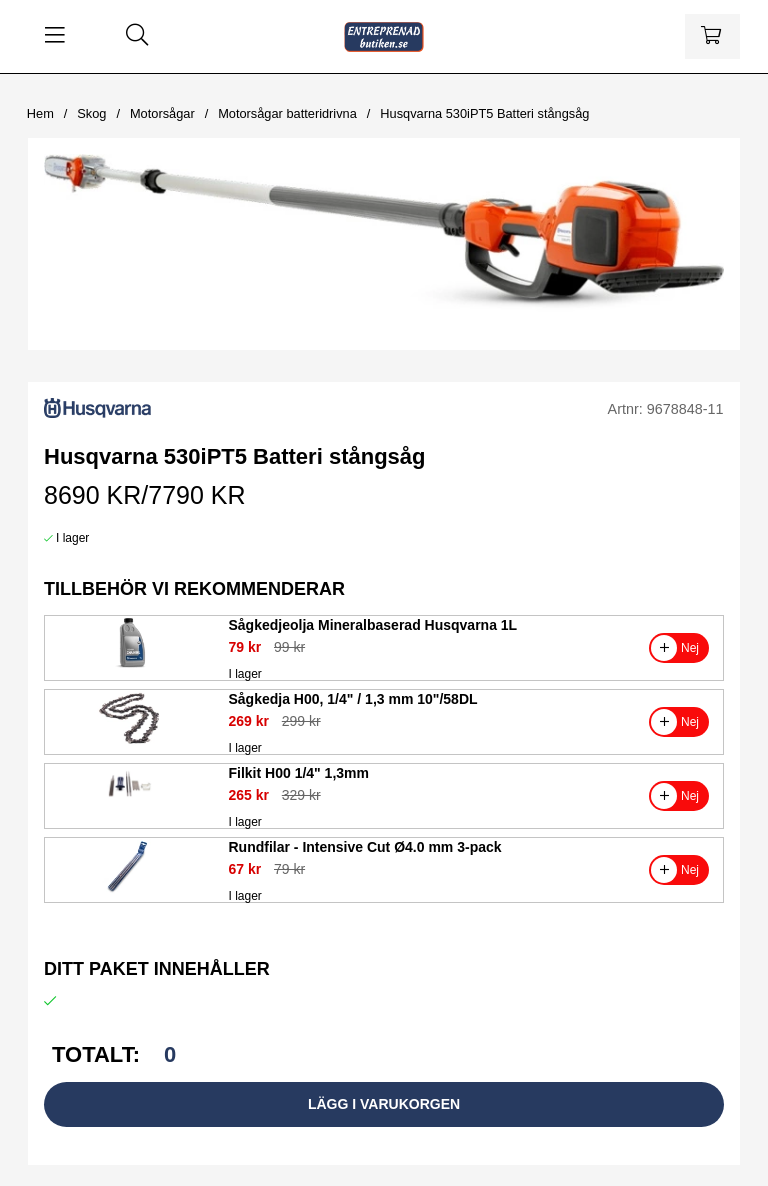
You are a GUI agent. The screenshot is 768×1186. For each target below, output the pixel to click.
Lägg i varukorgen (384, 1104)
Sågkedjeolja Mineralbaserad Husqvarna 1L (373, 625)
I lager (72, 538)
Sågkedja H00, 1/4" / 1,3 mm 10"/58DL (353, 699)
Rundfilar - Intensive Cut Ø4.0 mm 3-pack (365, 847)
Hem (40, 113)
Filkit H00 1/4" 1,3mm (299, 773)
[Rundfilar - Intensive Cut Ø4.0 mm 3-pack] (129, 889)
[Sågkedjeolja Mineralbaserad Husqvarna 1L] (129, 667)
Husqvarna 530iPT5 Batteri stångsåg (484, 113)
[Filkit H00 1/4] (129, 815)
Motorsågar (162, 113)
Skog (91, 113)
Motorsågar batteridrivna (287, 113)
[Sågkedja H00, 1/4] (129, 741)
